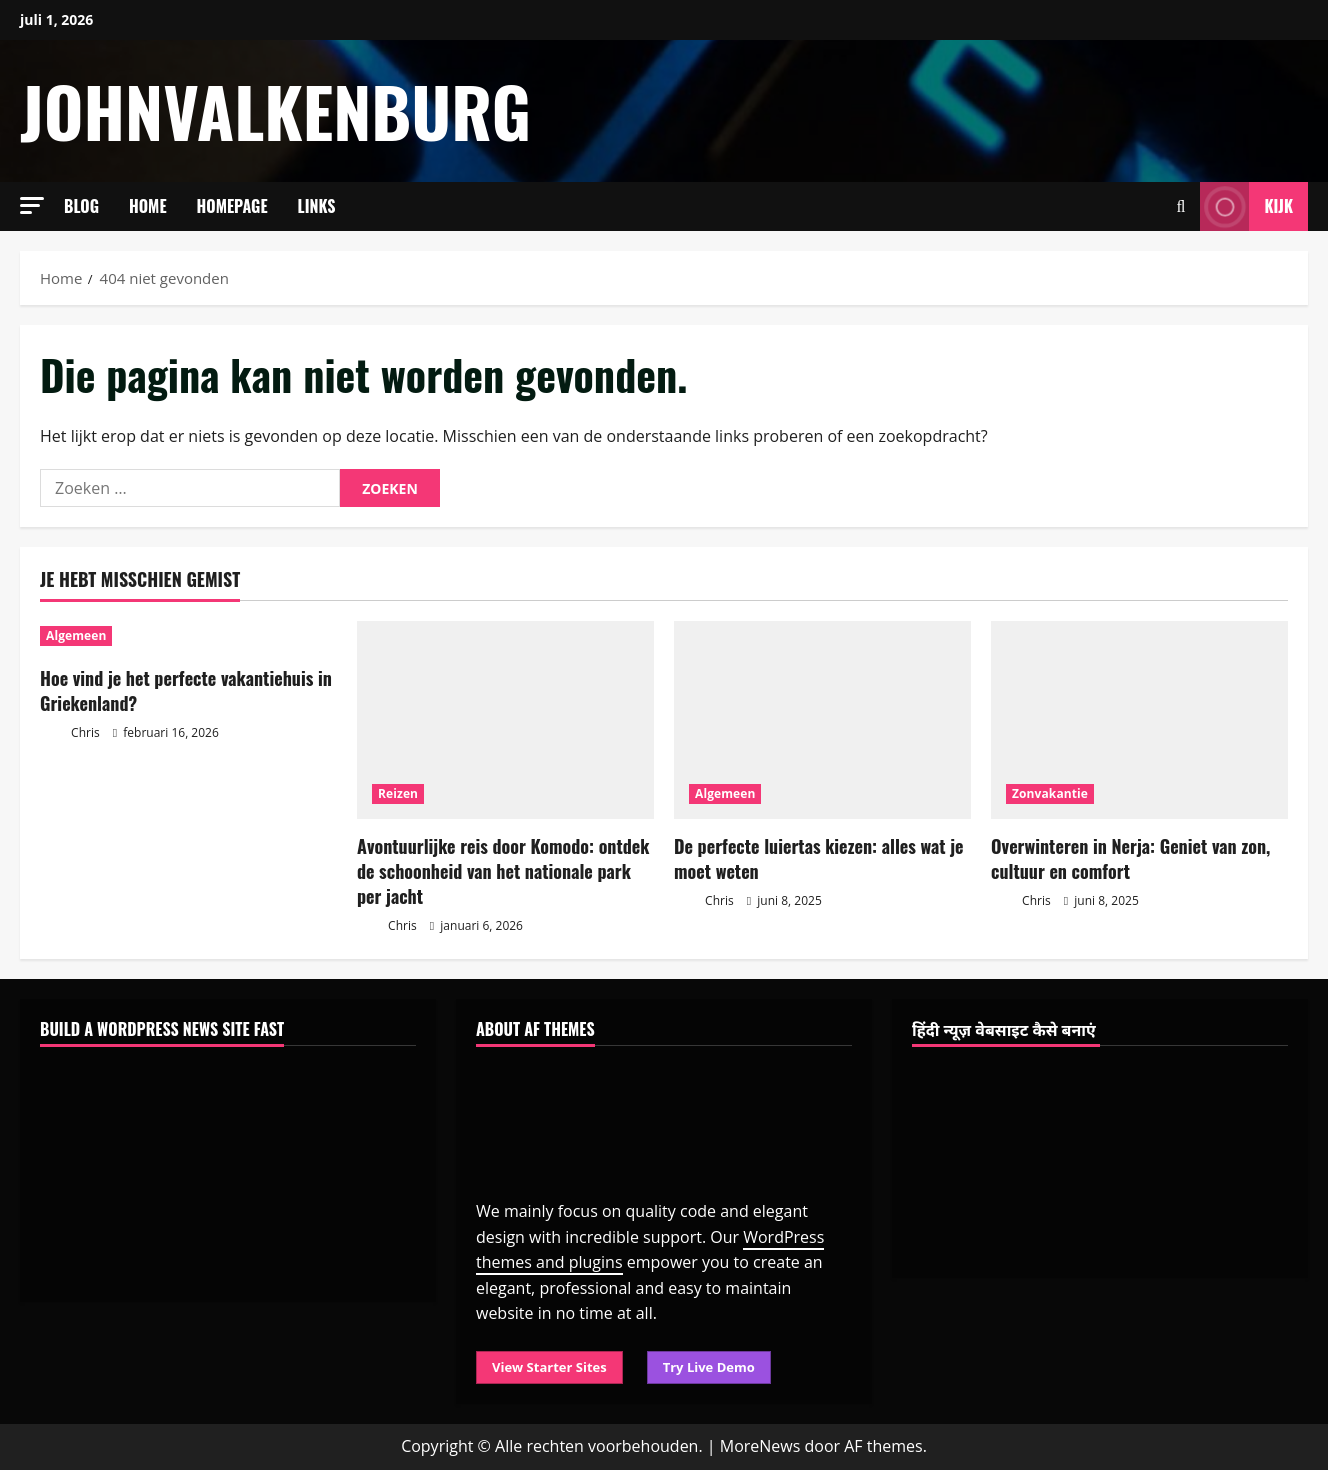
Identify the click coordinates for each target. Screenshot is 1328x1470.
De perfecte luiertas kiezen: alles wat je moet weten (819, 858)
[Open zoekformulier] (1181, 206)
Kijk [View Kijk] (1246, 206)
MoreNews (760, 1446)
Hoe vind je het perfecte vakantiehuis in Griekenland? (186, 690)
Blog (81, 206)
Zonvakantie (1050, 793)
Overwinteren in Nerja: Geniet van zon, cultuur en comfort (1130, 858)
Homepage (232, 206)
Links (317, 206)
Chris (70, 733)
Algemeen (76, 635)
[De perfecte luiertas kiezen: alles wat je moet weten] (822, 720)
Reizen (398, 793)
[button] (32, 205)
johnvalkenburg (275, 110)
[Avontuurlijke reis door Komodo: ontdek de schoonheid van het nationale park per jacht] (505, 720)
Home (148, 206)
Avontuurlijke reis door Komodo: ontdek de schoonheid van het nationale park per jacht (503, 871)
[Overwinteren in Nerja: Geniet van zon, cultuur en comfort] (1139, 720)
